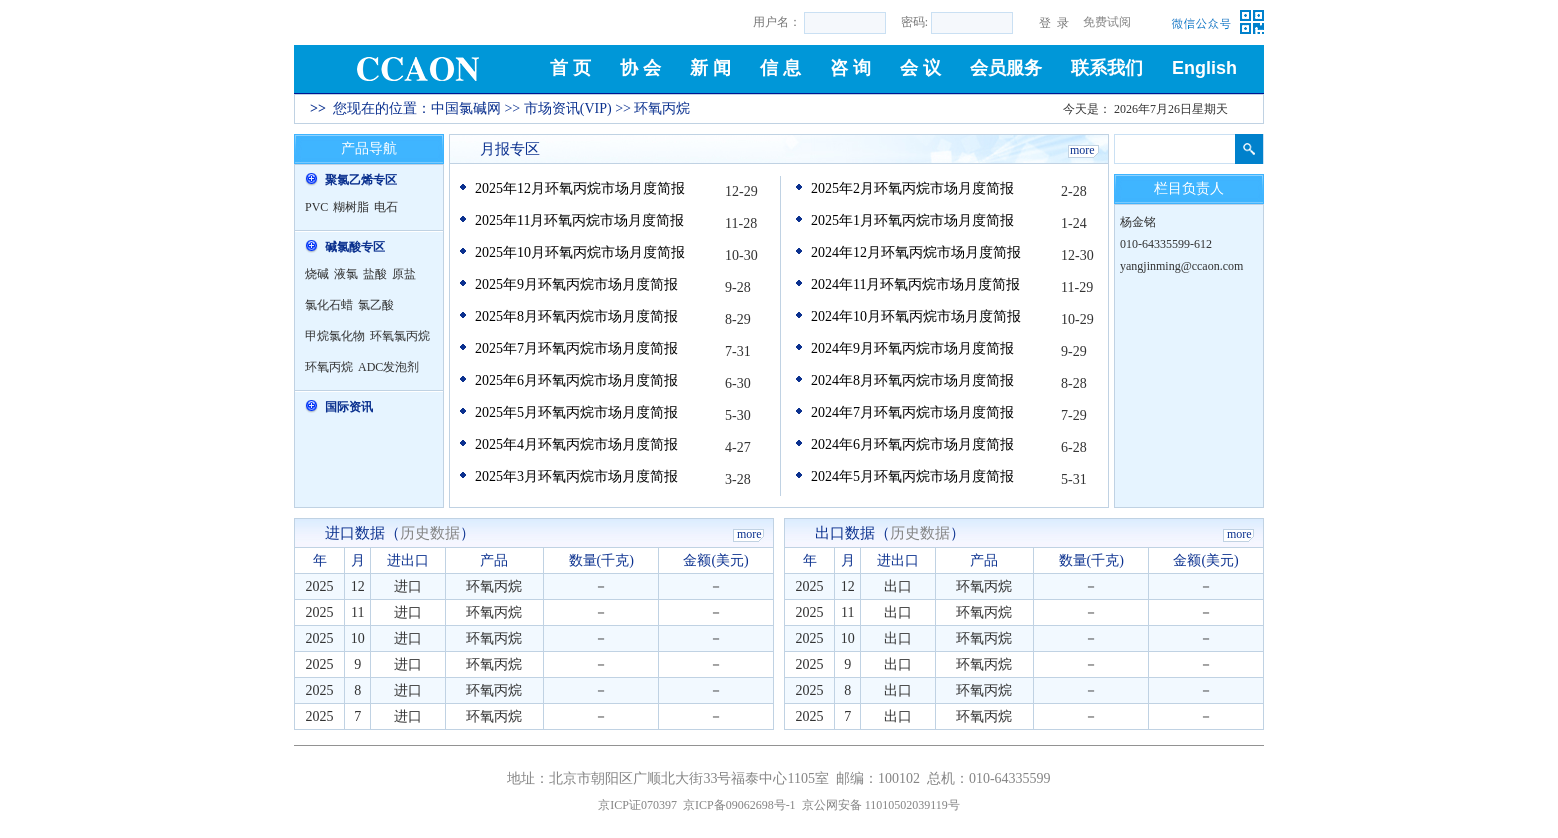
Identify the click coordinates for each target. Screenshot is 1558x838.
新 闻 (710, 68)
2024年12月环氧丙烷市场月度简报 (916, 252)
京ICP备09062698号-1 (739, 805)
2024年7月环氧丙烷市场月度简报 (912, 412)
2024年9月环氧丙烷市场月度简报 (912, 348)
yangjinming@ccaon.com (1181, 266)
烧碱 (317, 274)
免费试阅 (1107, 22)
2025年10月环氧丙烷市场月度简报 (580, 252)
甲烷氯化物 (335, 336)
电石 (386, 207)
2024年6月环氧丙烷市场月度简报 (912, 444)
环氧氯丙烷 (400, 336)
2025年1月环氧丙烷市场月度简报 (912, 220)
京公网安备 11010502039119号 (881, 805)
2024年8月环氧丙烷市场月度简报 (912, 380)
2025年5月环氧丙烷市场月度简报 (576, 412)
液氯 (346, 274)
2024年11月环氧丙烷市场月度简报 (915, 284)
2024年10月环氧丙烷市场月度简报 (916, 316)
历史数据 (430, 533)
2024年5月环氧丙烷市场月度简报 (912, 476)
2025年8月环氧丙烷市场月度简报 (576, 316)
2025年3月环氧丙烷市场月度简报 (576, 476)
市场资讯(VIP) (568, 108)
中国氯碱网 (466, 108)
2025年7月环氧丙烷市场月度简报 (576, 348)
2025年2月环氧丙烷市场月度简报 (912, 188)
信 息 (780, 68)
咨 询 (850, 68)
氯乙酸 (376, 305)
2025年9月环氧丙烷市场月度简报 (576, 284)
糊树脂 (351, 207)
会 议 (920, 68)
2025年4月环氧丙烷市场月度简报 (576, 444)
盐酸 (375, 274)
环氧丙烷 (329, 367)
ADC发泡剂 (388, 367)
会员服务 (1006, 68)
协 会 (640, 68)
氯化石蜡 (329, 305)
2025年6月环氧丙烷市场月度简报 (576, 380)
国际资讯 (349, 407)
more (1082, 150)
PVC (316, 207)
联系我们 (1107, 68)
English (1204, 68)
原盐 (404, 274)
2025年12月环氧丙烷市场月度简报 (580, 188)
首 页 (570, 68)
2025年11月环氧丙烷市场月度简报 (579, 220)
